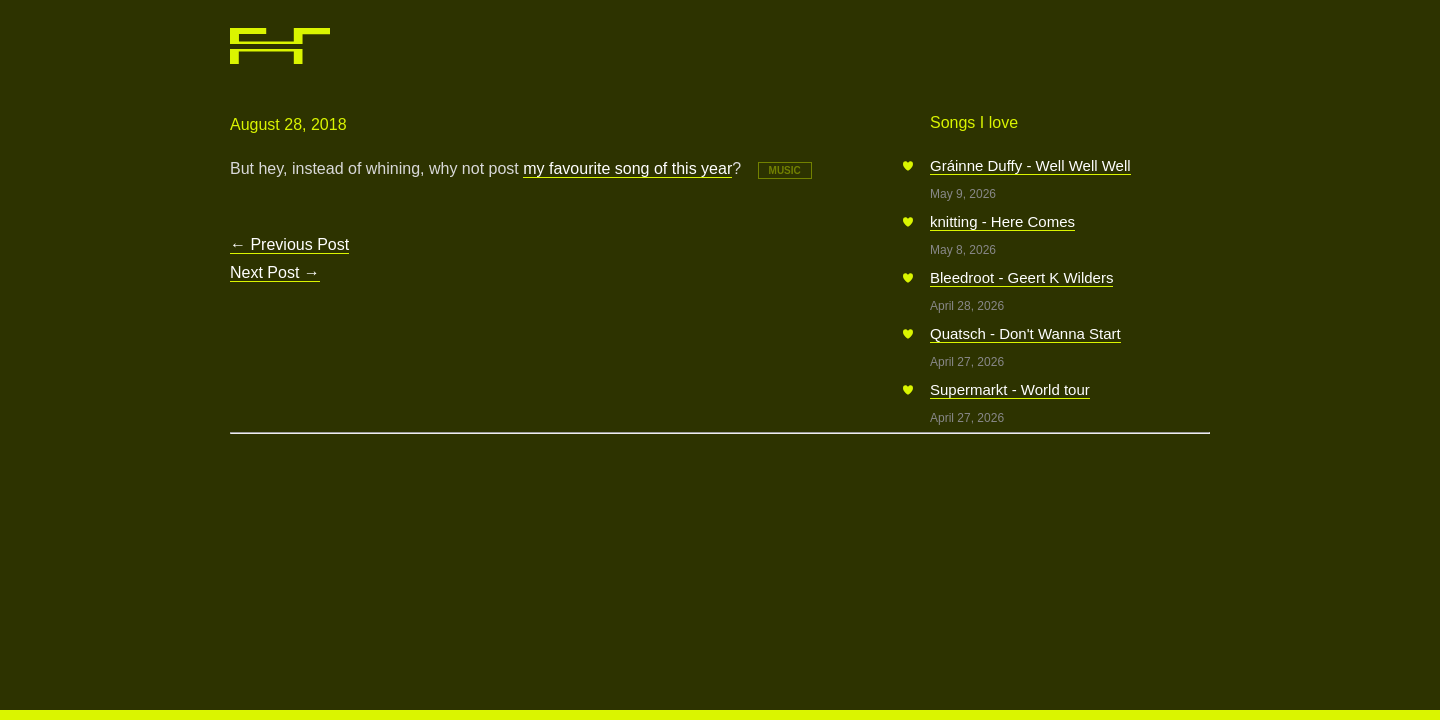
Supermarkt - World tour (1010, 389)
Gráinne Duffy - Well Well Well (1030, 165)
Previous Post (289, 244)
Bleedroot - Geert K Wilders (1021, 277)
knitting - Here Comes (1002, 221)
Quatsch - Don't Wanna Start (1025, 333)
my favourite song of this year (627, 168)
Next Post (275, 272)
